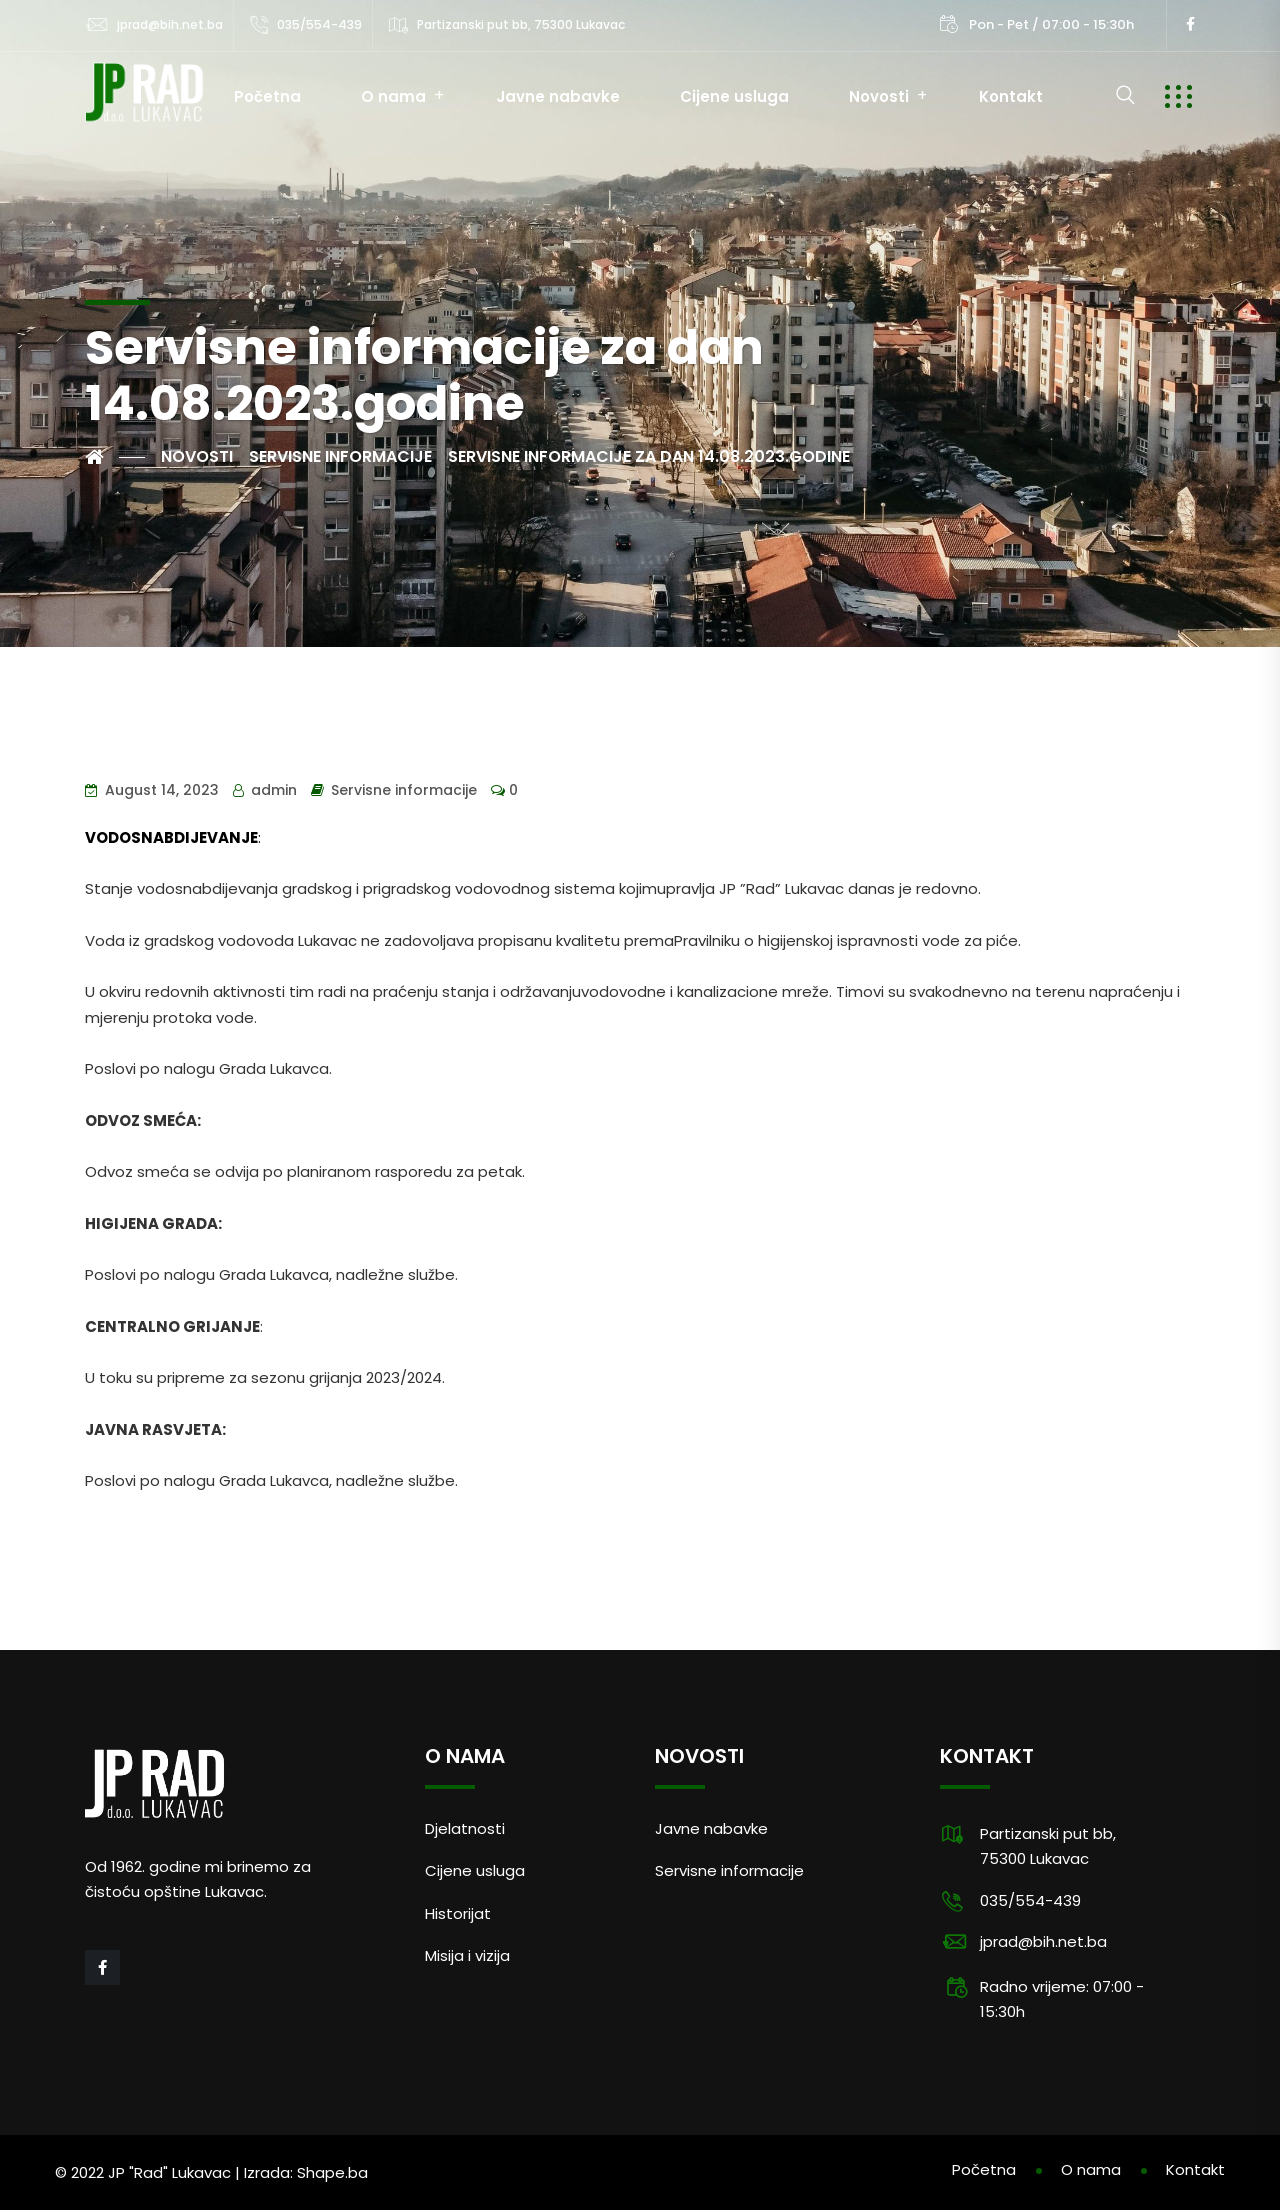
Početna (267, 96)
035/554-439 (319, 24)
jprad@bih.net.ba (170, 24)
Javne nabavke (558, 96)
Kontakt (1011, 96)
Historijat (458, 1913)
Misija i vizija (467, 1955)
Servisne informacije (404, 790)
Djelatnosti (465, 1828)
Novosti (879, 96)
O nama (393, 96)
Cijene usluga (734, 96)
